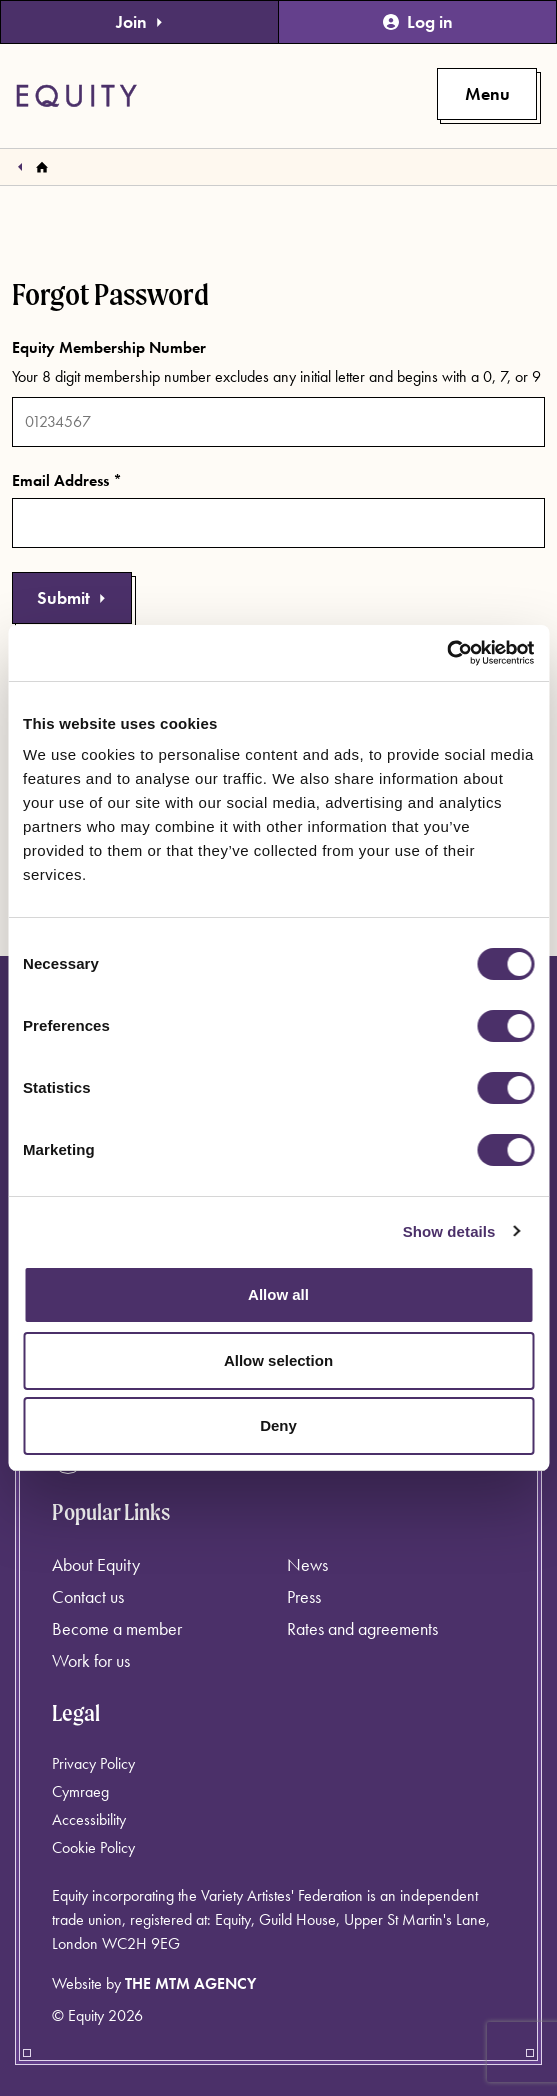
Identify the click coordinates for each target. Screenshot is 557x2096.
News (307, 1564)
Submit (72, 597)
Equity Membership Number (109, 347)
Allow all (278, 1294)
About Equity (96, 1564)
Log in (418, 21)
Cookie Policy (93, 1847)
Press (304, 1596)
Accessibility (89, 1819)
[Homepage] (42, 167)
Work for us (91, 1660)
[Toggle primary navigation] (487, 94)
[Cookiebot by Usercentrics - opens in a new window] (446, 653)
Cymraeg (80, 1791)
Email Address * (67, 480)
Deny (278, 1425)
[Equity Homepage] (76, 96)
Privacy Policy (93, 1763)
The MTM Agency (190, 1983)
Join (140, 21)
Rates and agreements (362, 1628)
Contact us (88, 1596)
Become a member (117, 1628)
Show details (449, 1231)
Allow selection (278, 1360)
